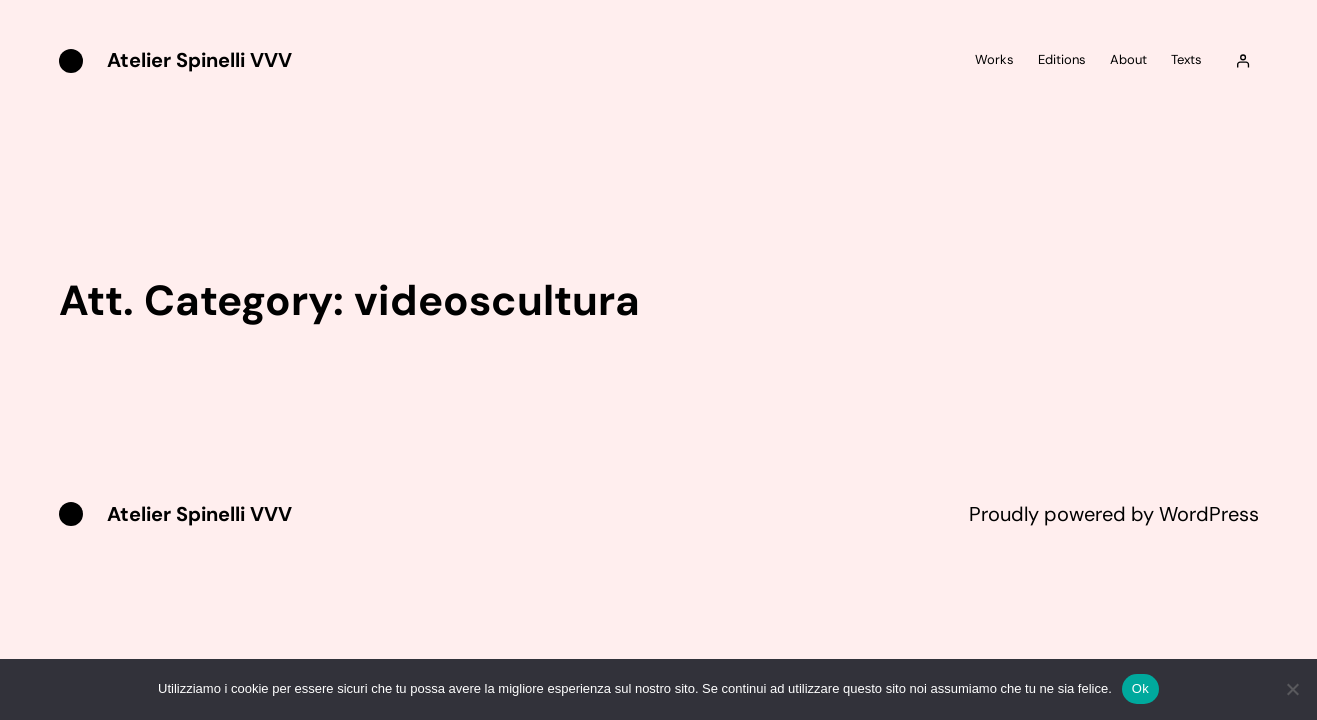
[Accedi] (1242, 61)
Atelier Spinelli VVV (199, 60)
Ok (1140, 688)
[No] (1292, 689)
